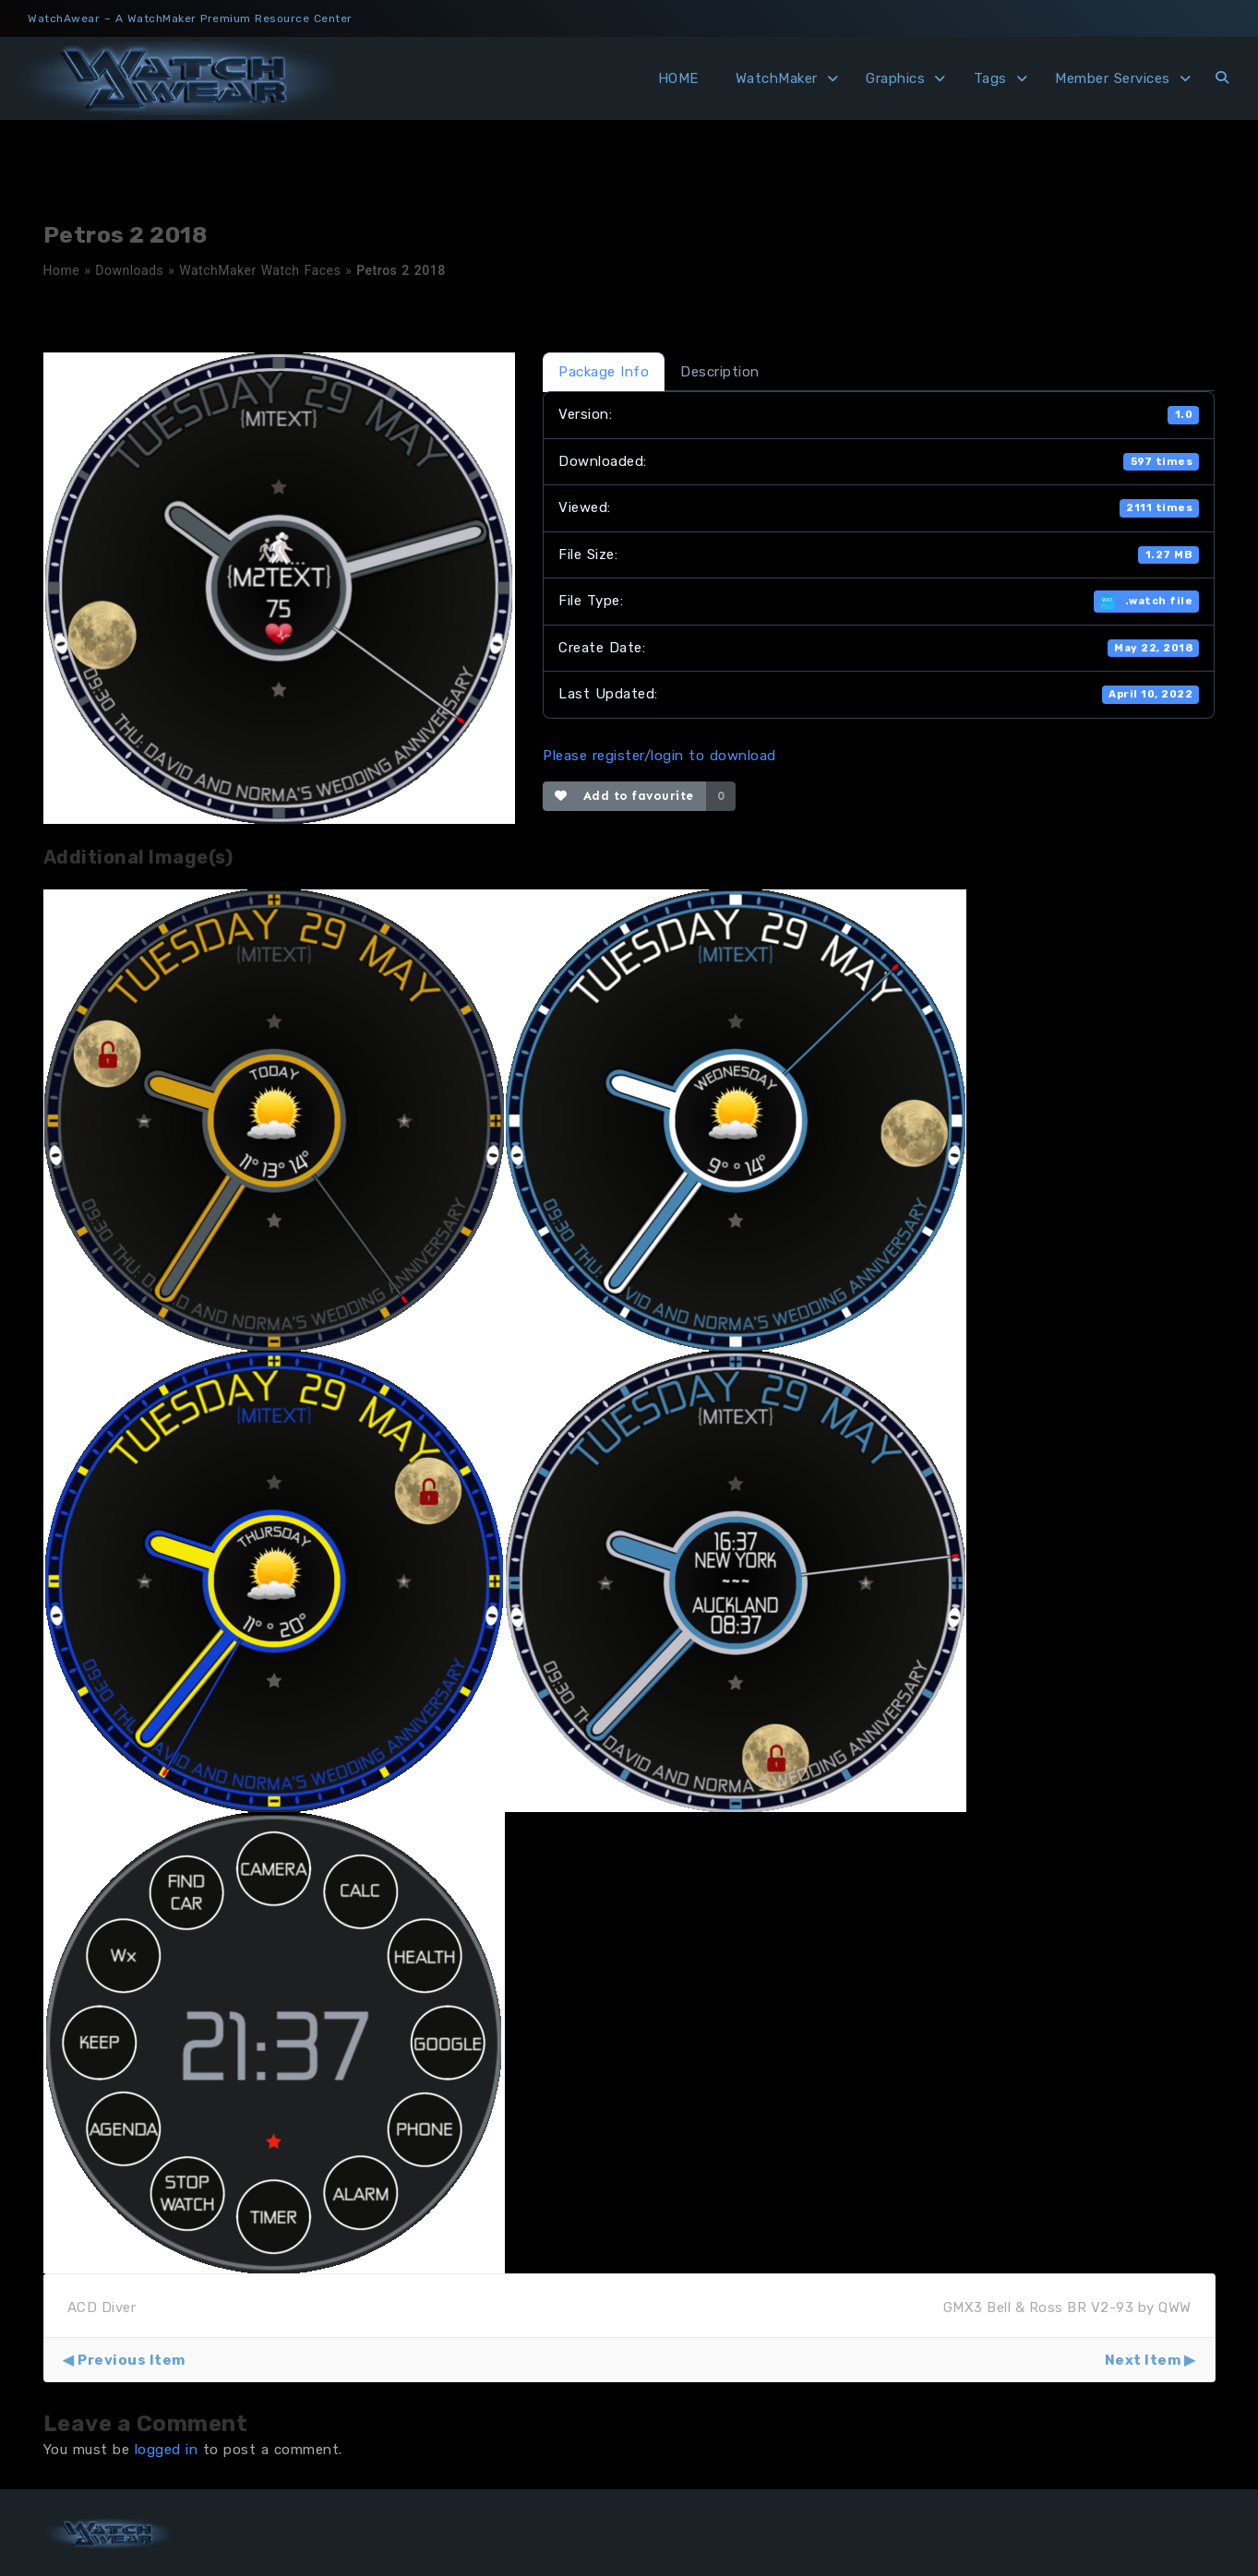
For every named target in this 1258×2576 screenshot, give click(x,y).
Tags (990, 78)
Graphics (895, 78)
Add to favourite (624, 796)
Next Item (1143, 2360)
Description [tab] (720, 372)
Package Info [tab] (603, 372)
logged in (166, 2449)
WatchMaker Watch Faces (260, 270)
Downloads (129, 270)
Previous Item (132, 2360)
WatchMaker (777, 78)
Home (61, 270)
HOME (678, 78)
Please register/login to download (659, 755)
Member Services (1112, 78)
